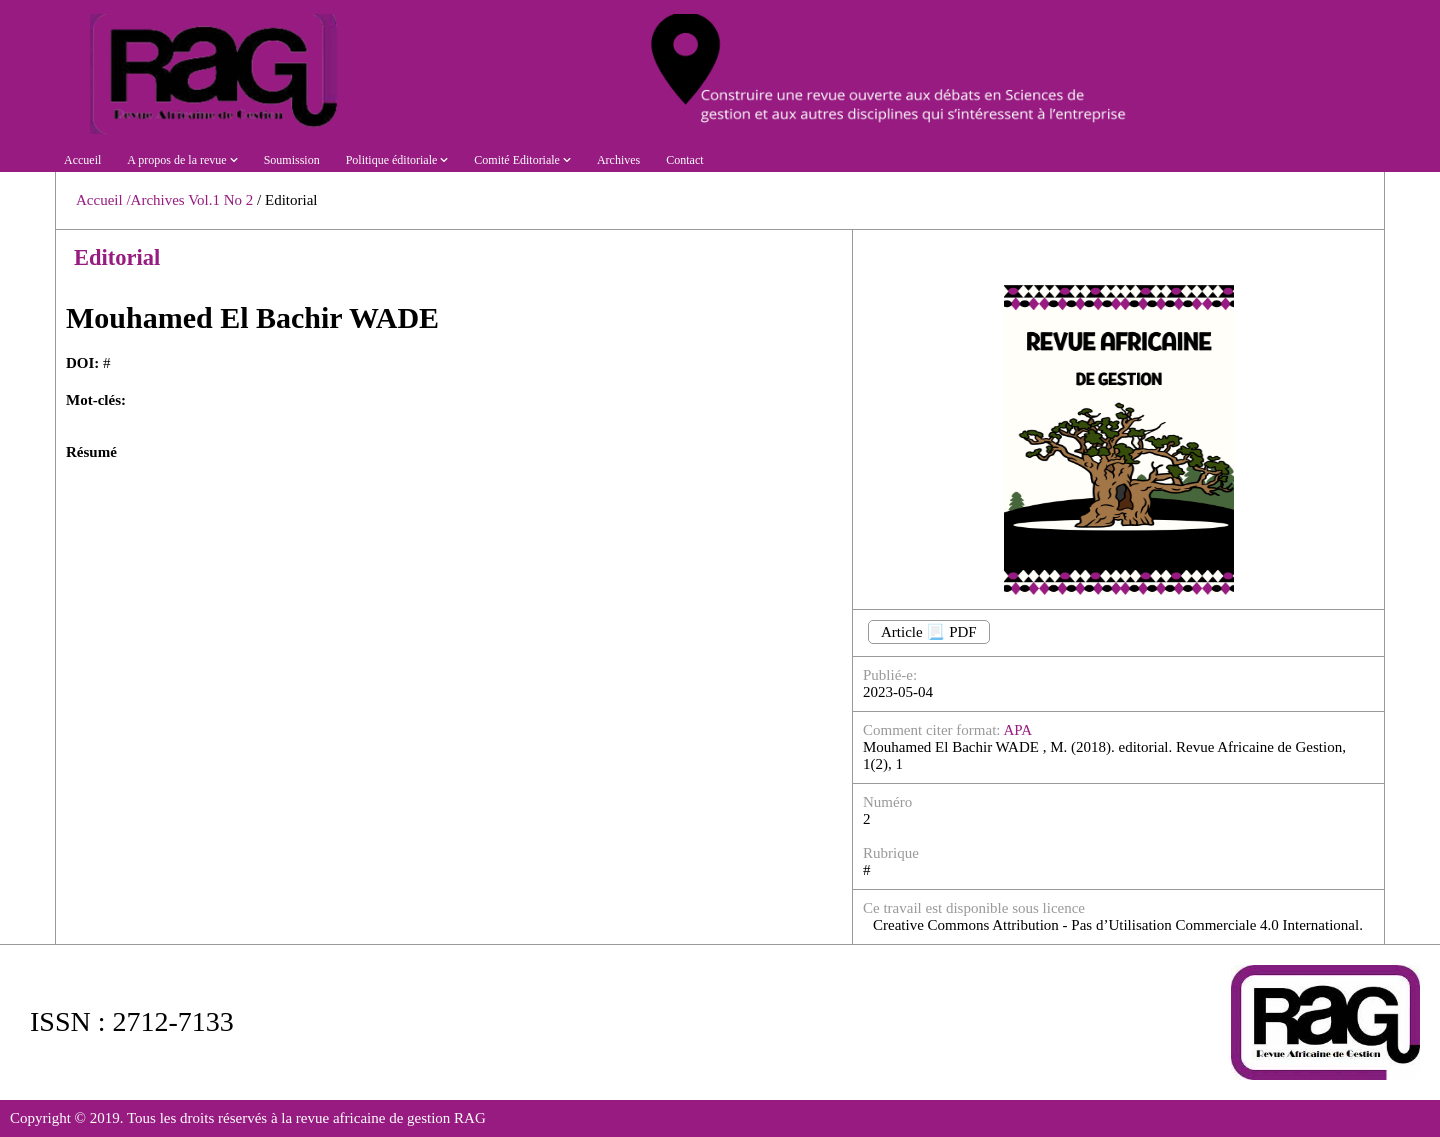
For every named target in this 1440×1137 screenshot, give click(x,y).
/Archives (155, 200)
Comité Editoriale (522, 160)
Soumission (292, 160)
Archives (618, 160)
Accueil (82, 160)
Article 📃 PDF (929, 632)
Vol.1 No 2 (222, 200)
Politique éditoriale (397, 160)
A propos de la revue (182, 160)
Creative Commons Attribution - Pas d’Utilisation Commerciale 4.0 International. (1118, 925)
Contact (684, 160)
